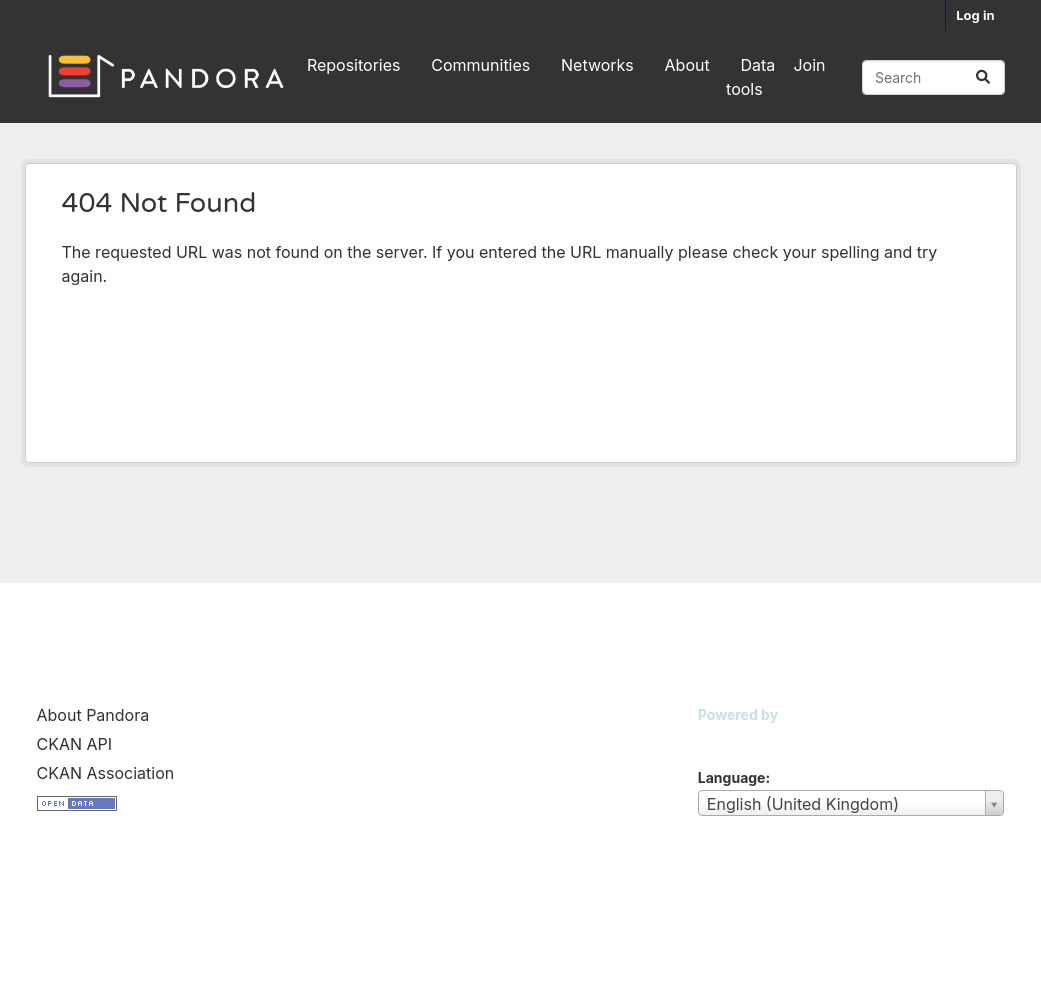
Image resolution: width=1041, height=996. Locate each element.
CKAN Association (106, 773)
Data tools (750, 77)
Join (809, 65)
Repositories (354, 65)
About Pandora (93, 715)
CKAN (732, 739)
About (687, 65)
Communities (480, 65)
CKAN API (75, 744)
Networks (597, 65)
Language (732, 777)
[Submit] (983, 77)
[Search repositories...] (933, 77)
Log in (975, 15)
